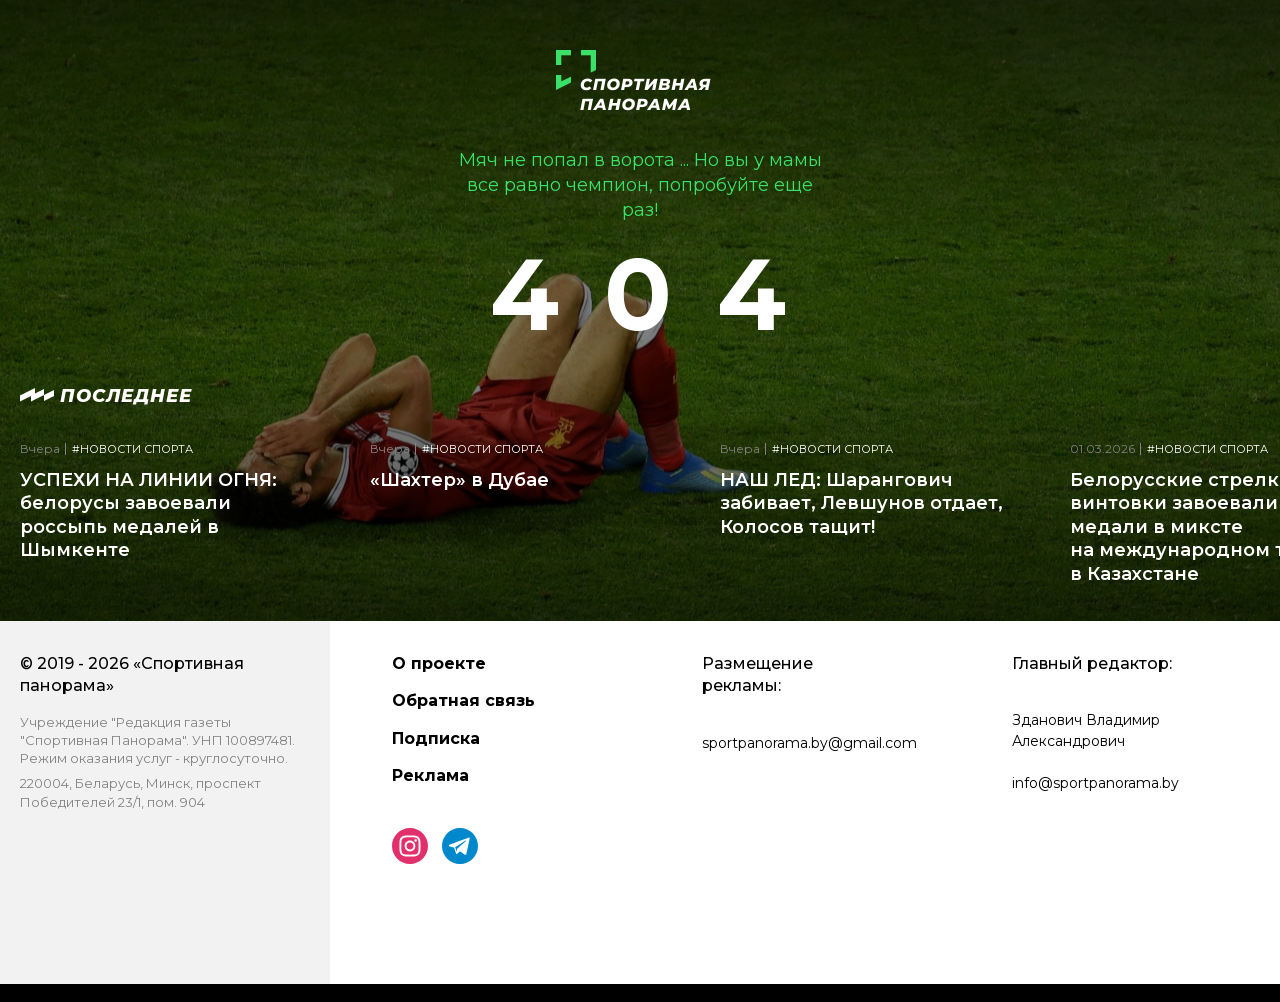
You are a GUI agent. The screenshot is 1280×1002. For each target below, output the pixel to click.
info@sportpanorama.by (1095, 783)
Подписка (436, 738)
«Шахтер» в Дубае (459, 480)
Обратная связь (463, 700)
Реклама (430, 775)
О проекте (439, 663)
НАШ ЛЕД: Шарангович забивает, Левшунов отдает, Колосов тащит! (861, 503)
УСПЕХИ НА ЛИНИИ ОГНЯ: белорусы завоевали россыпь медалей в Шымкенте (148, 515)
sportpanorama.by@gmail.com (809, 743)
